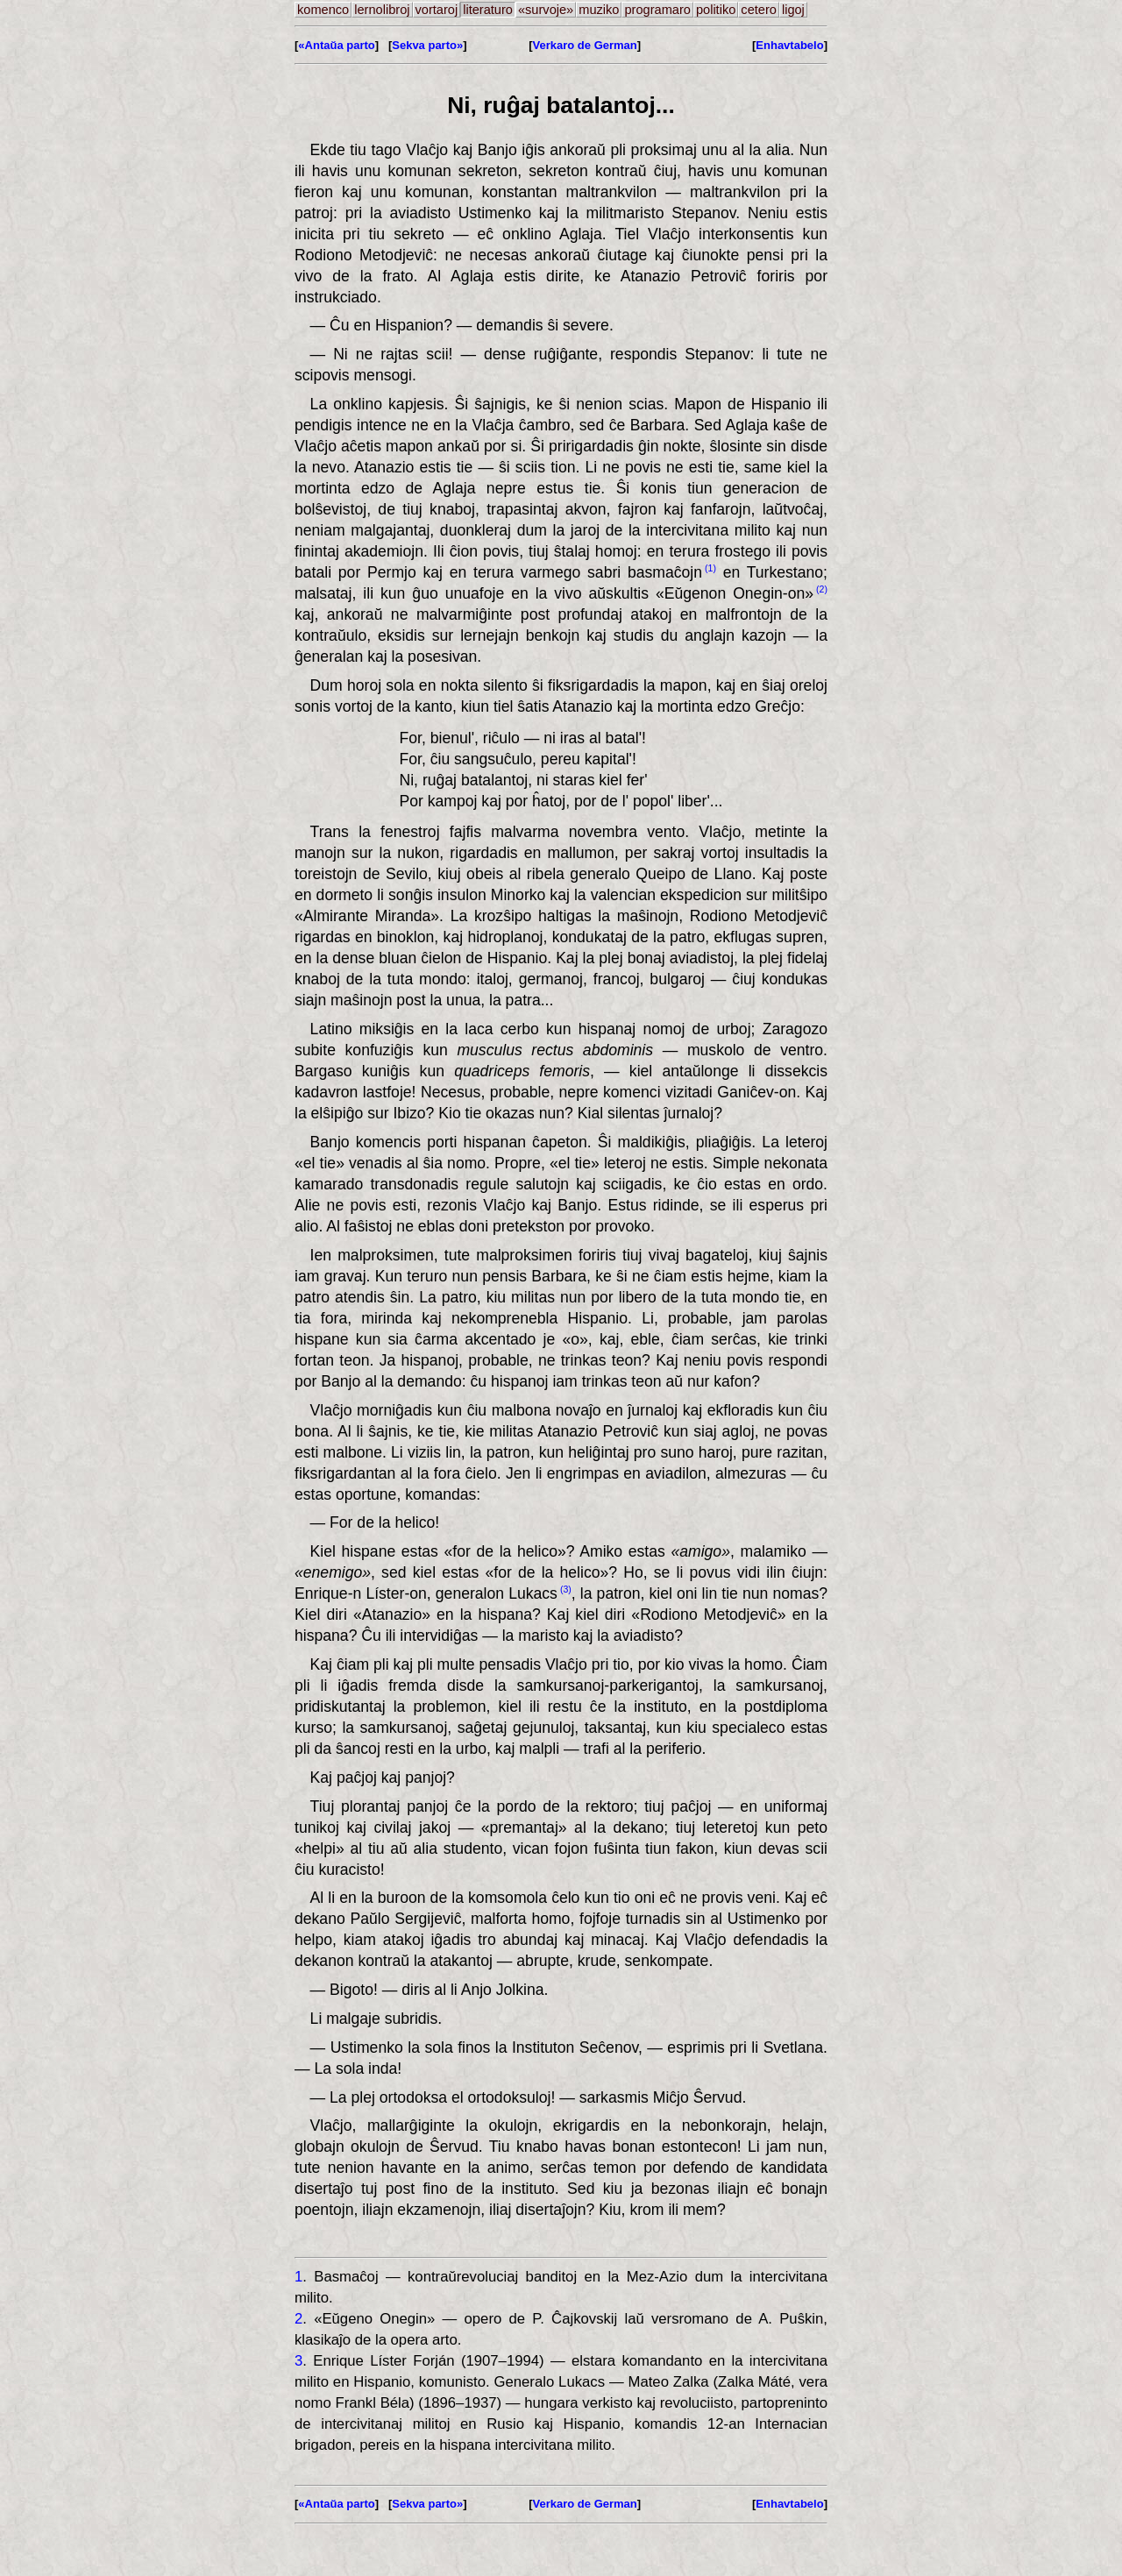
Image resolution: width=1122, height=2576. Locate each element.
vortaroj (436, 10)
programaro (657, 10)
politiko (715, 10)
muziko (599, 10)
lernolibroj (381, 10)
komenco (323, 10)
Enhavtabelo (789, 45)
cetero (759, 10)
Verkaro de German (585, 45)
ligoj (793, 10)
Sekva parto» (427, 45)
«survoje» (545, 10)
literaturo (488, 10)
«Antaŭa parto (336, 45)
